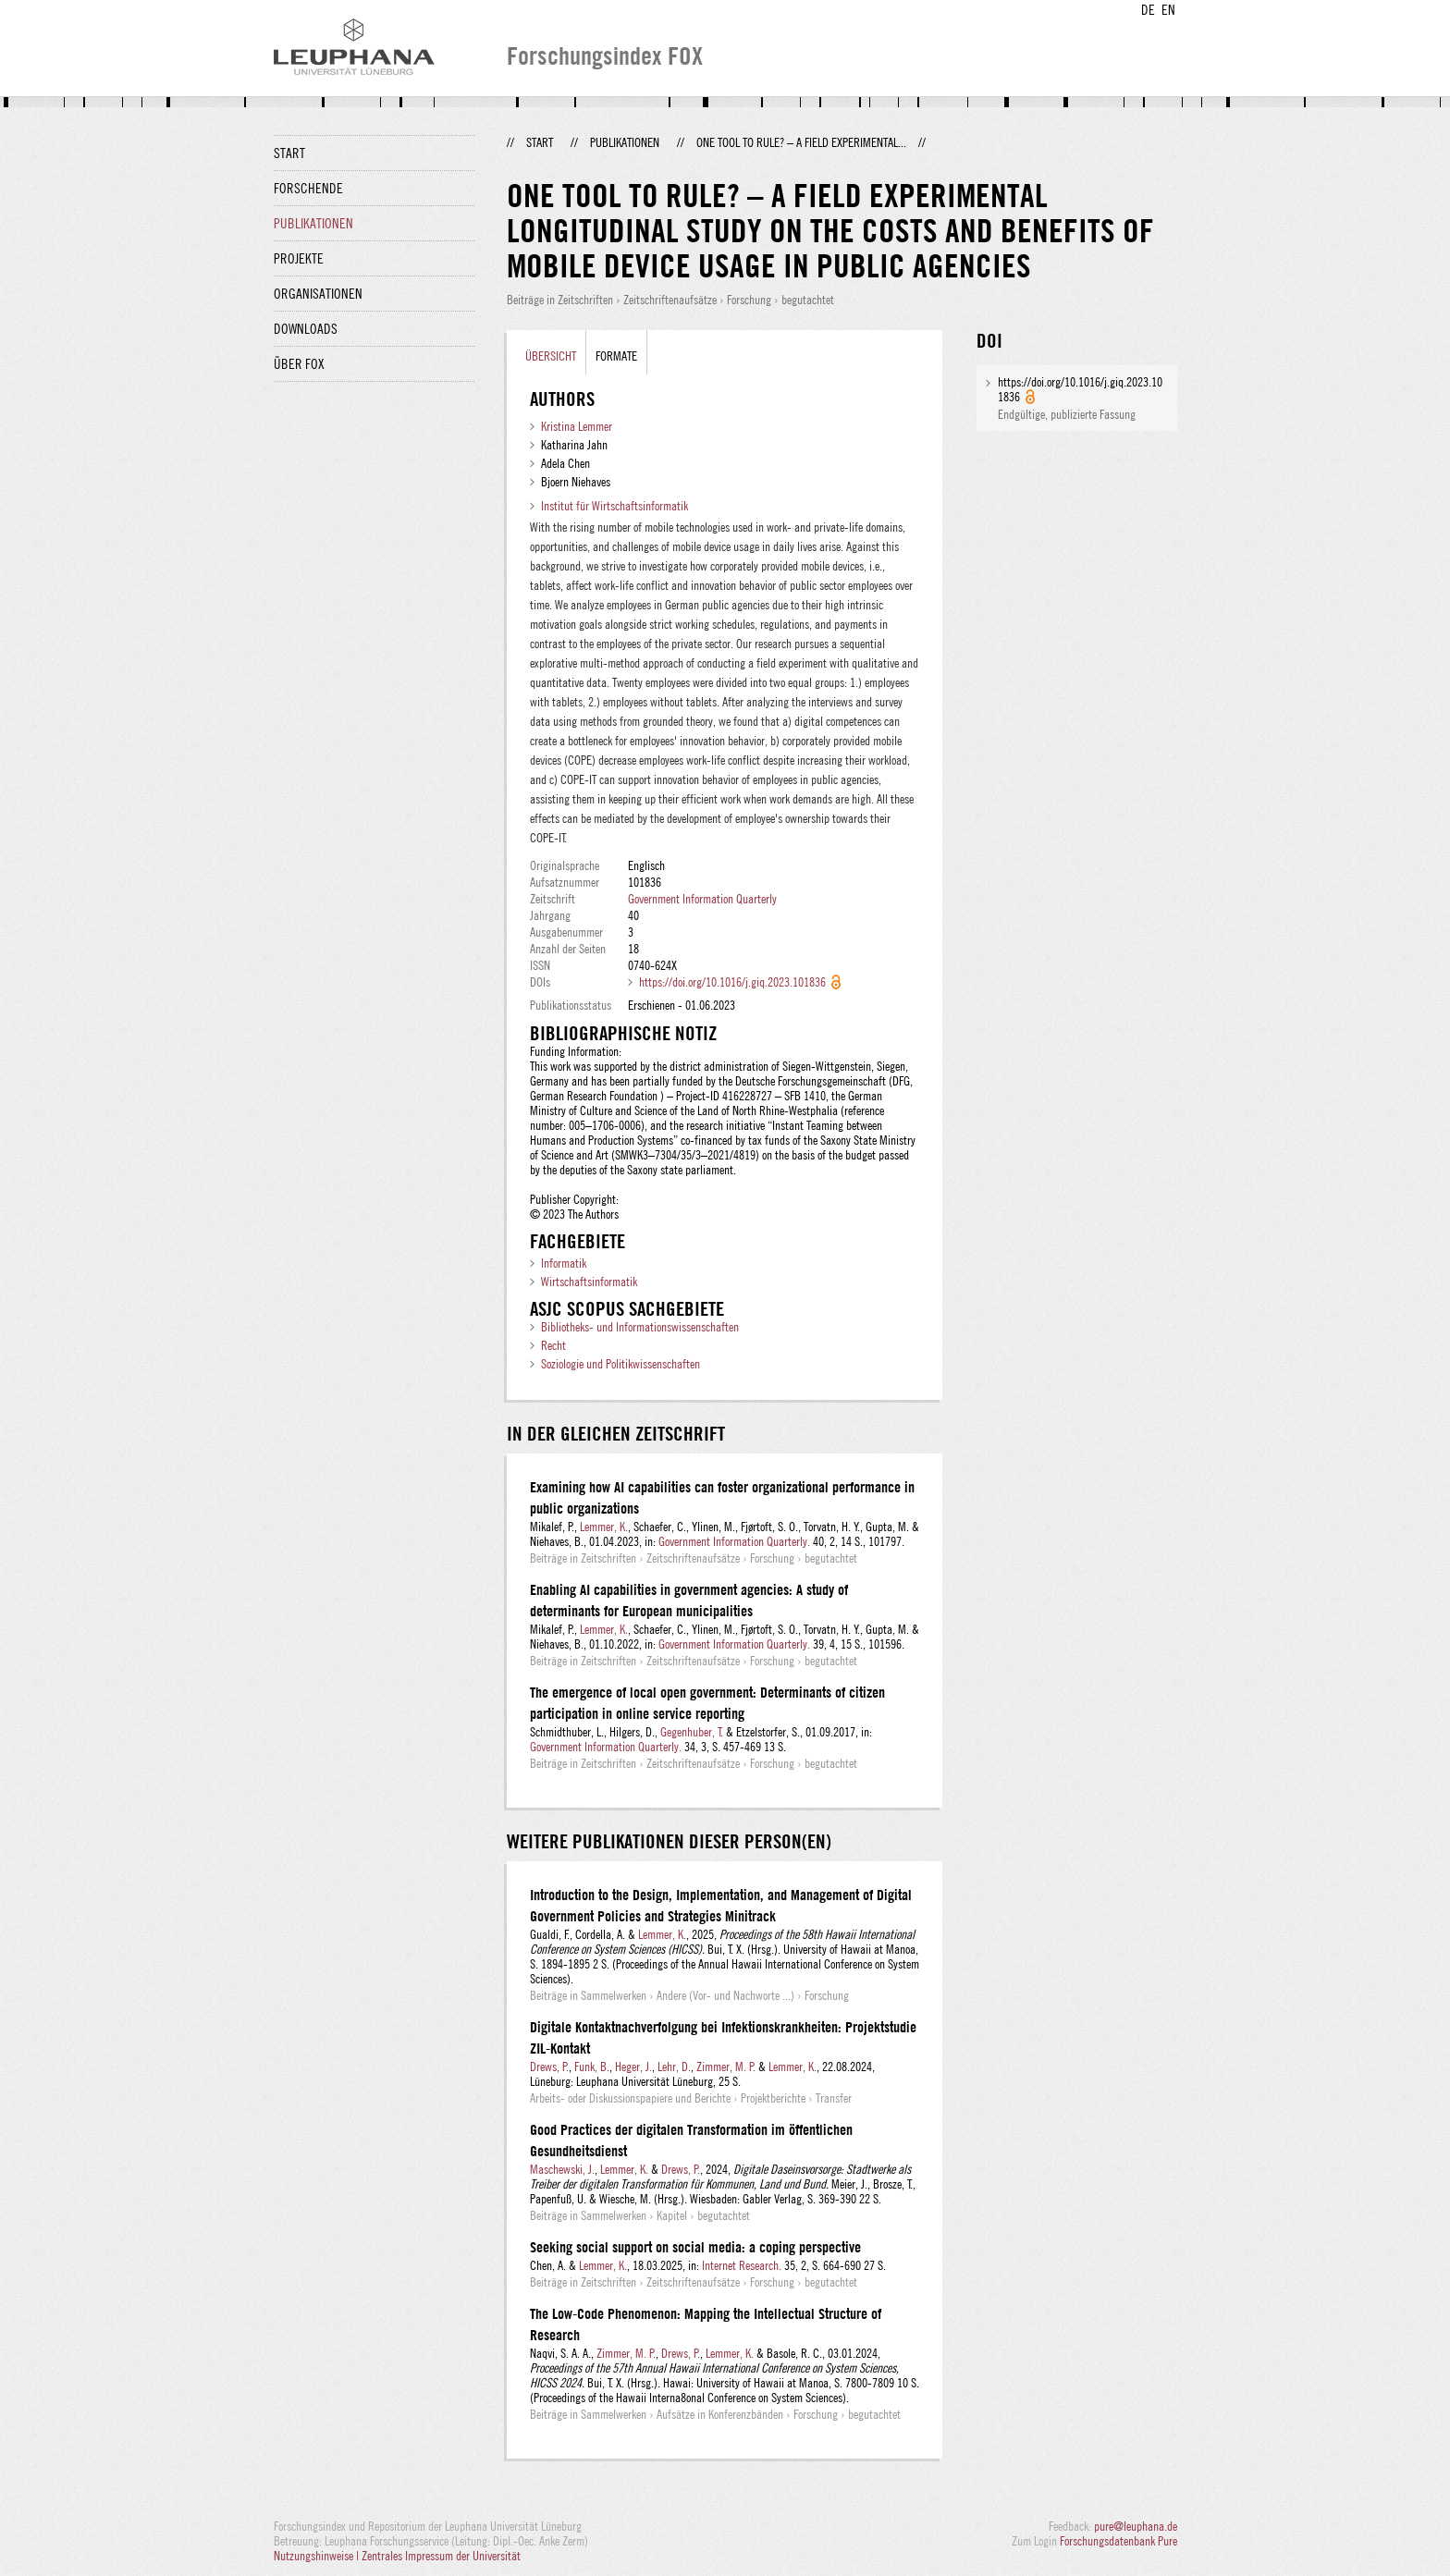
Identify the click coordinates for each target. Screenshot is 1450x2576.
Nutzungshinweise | (318, 2555)
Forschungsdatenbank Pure (1118, 2540)
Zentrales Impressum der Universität (441, 2555)
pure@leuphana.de (1135, 2526)
